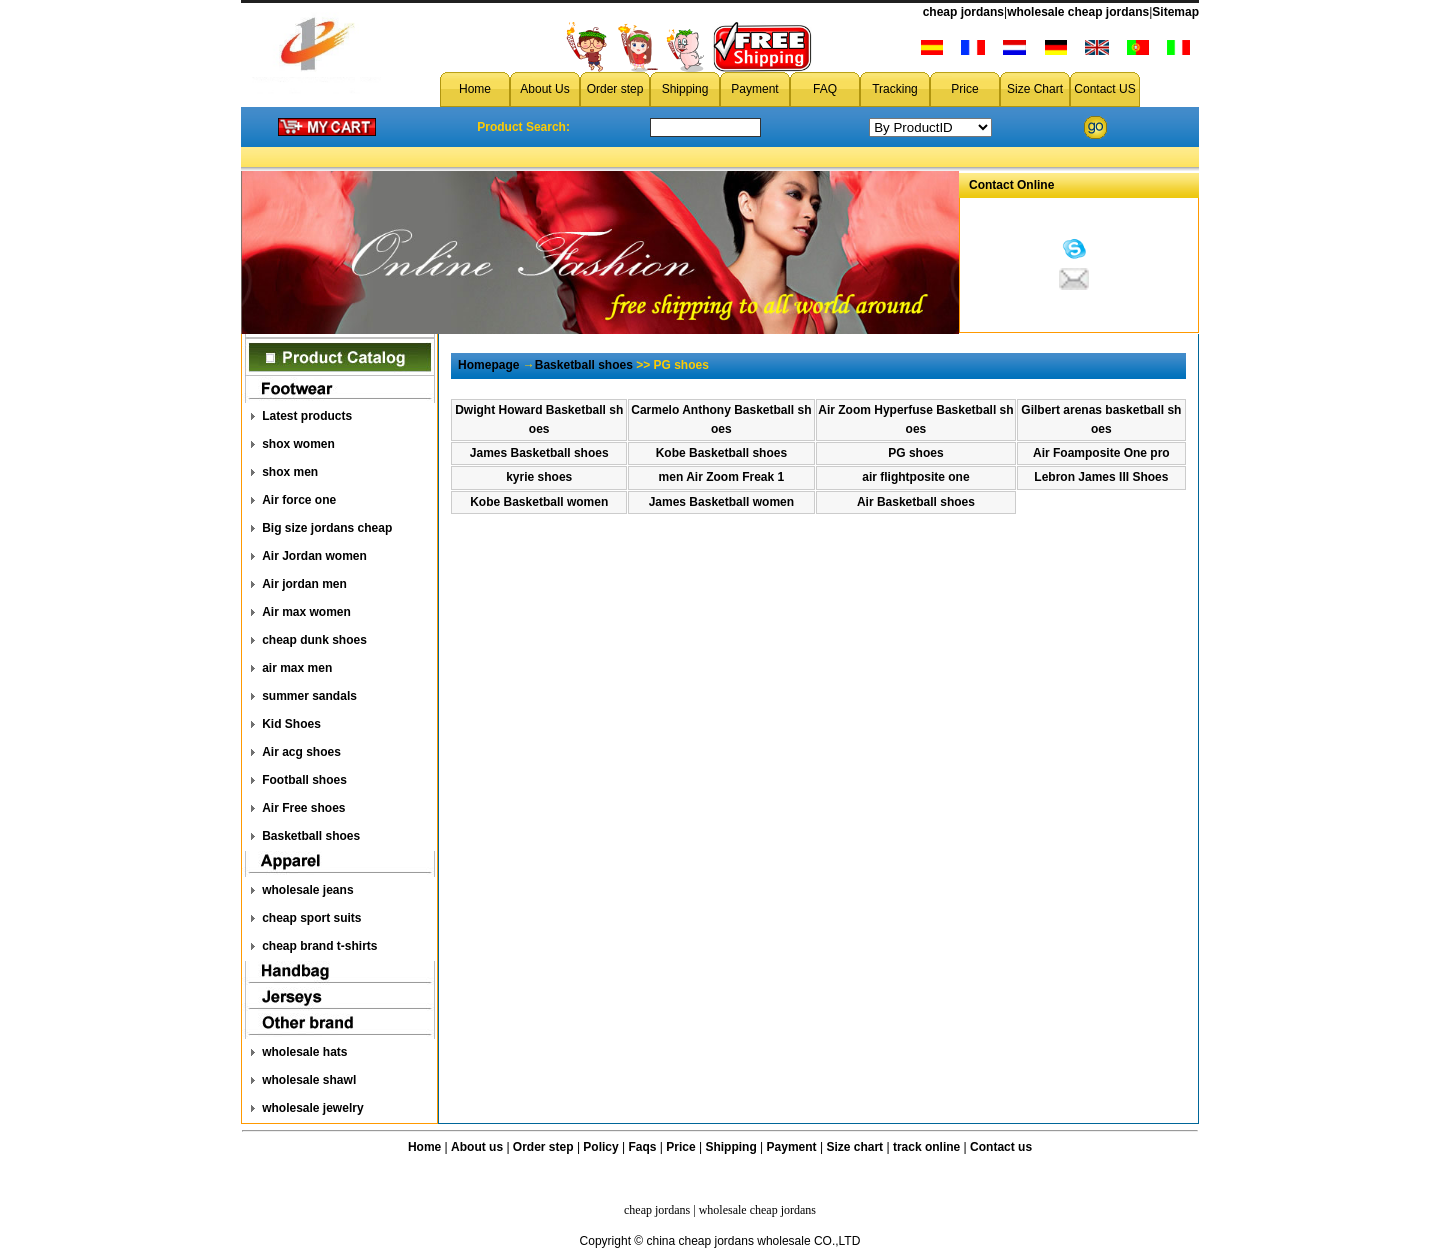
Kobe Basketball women (539, 502)
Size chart (854, 1147)
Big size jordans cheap (327, 528)
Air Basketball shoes (916, 502)
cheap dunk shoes (314, 640)
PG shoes (915, 453)
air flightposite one (915, 477)
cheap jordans (963, 12)
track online (926, 1147)
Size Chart (1035, 89)
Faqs (643, 1147)
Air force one (299, 500)
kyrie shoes (539, 477)
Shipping (685, 89)
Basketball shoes (311, 836)
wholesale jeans (307, 890)
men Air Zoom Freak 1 (722, 477)
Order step (615, 89)
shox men (290, 472)
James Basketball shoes (539, 453)
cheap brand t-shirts (319, 946)
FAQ (825, 89)
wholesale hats (304, 1052)
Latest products (307, 416)
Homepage (488, 365)
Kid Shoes (291, 724)
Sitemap (1175, 12)
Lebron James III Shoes (1101, 477)
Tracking (895, 89)
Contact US (1104, 89)
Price (964, 89)
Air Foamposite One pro (1101, 453)
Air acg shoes (301, 752)
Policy (600, 1147)
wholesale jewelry (312, 1108)
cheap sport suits (311, 918)
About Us (544, 89)
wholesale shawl (309, 1080)
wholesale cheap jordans (1078, 12)
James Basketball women (721, 502)
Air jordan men (304, 584)
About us (477, 1147)
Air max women (306, 612)
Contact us (1001, 1147)
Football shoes (304, 780)
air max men (297, 668)
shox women (298, 444)
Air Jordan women (314, 556)
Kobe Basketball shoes (721, 453)
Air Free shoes (303, 808)
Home (475, 89)
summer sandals (309, 696)
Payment (754, 89)
